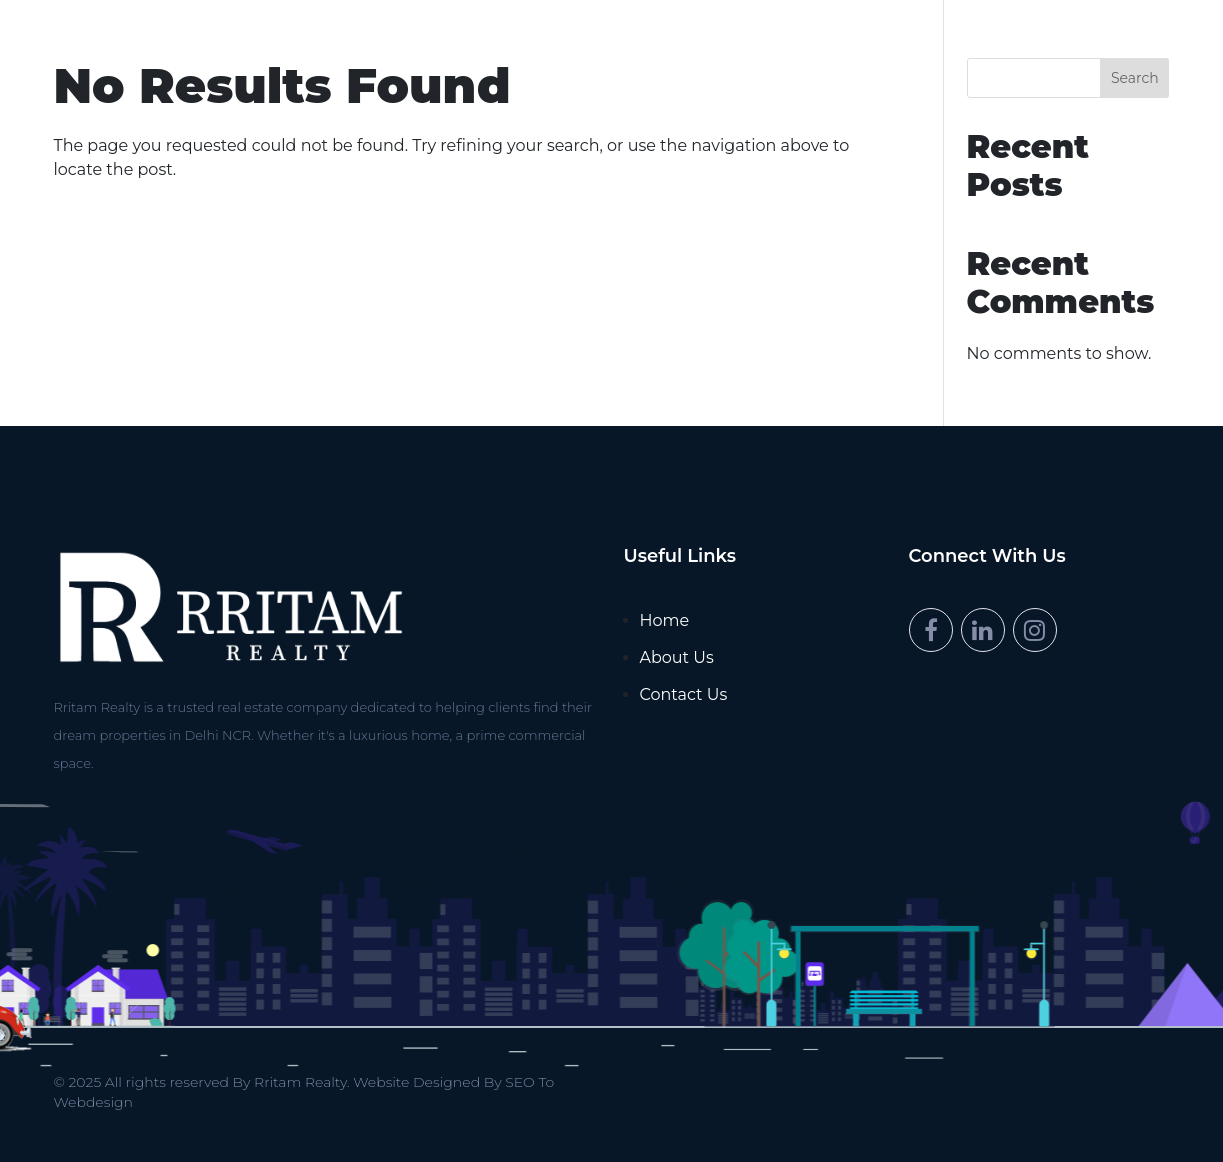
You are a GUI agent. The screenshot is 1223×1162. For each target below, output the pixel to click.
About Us (677, 657)
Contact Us (684, 694)
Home (665, 620)
